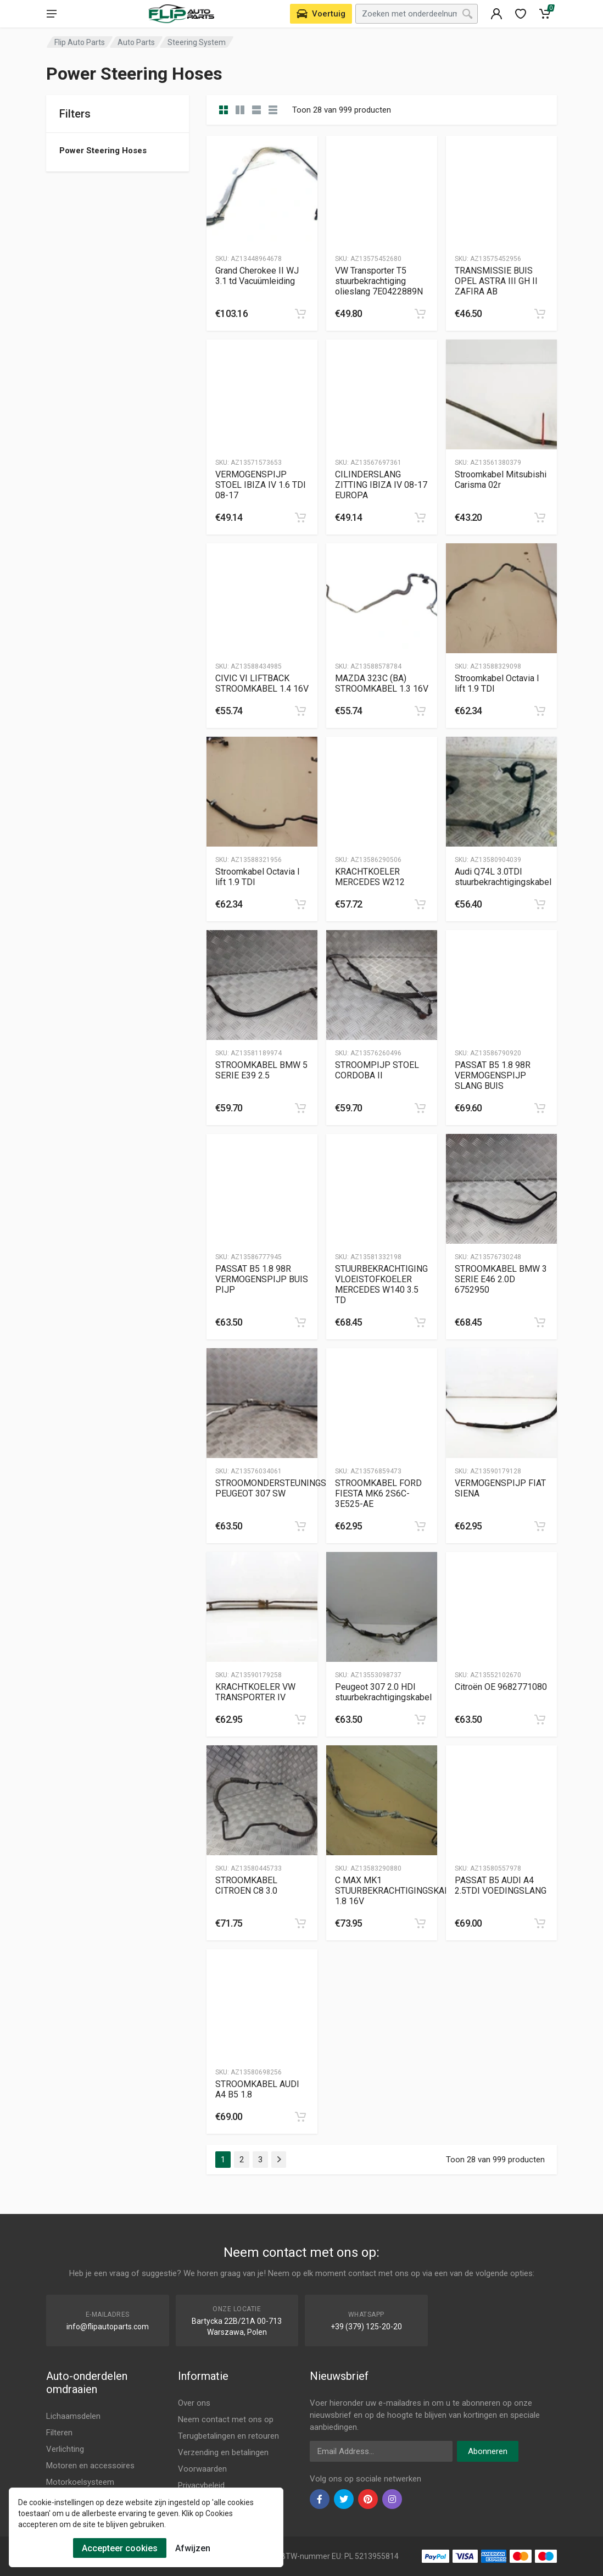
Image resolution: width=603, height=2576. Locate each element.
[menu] (51, 13)
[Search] (467, 14)
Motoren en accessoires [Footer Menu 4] (90, 2466)
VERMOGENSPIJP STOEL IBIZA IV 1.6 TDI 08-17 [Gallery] (260, 484)
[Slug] (261, 191)
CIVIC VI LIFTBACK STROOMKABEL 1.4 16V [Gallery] (262, 683)
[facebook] (320, 2499)
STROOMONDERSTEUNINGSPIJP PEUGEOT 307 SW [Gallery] (280, 1488)
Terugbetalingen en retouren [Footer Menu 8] (228, 2436)
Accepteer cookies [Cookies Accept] (120, 2548)
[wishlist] (521, 13)
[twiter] (344, 2499)
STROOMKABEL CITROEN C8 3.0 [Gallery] (246, 1885)
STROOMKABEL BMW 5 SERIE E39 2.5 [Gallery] (261, 1070)
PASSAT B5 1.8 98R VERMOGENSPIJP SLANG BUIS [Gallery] (493, 1075)
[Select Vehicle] (321, 14)
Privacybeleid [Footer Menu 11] (201, 2485)
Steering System (197, 42)
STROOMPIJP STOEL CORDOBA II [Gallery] (377, 1070)
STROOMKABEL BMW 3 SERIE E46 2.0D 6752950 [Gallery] (501, 1279)
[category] (223, 110)
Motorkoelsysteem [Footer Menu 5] (80, 2482)
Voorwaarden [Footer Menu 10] (202, 2469)
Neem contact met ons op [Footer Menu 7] (225, 2419)
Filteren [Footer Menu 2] (59, 2433)
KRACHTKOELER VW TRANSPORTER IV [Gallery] (255, 1692)
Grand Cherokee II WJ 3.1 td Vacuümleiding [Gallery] (257, 275)
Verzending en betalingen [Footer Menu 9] (223, 2452)
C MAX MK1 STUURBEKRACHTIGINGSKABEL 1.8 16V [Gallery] (397, 1890)
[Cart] (545, 13)
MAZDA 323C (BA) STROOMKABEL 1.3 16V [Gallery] (381, 683)
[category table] (273, 110)
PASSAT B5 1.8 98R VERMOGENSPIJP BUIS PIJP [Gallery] (261, 1279)
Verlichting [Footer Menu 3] (65, 2449)
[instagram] (392, 2499)
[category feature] (256, 110)
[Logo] (181, 13)
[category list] (240, 110)
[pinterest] (368, 2499)
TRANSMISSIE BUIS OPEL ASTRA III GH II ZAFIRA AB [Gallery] (496, 281)
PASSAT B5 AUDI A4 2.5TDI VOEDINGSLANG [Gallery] (500, 1885)
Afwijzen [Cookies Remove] (192, 2548)
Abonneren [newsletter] (487, 2451)
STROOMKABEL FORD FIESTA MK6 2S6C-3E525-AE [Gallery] (378, 1493)
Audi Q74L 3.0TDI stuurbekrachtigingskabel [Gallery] (503, 876)
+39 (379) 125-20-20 (366, 2326)
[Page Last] (278, 2159)
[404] (496, 13)
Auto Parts (136, 42)
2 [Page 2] (241, 2160)
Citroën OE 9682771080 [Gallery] (501, 1687)
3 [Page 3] (260, 2160)
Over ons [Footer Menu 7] (194, 2403)
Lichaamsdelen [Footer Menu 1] (73, 2416)
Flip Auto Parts (79, 42)
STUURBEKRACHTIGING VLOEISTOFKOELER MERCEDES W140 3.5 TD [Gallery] (381, 1284)
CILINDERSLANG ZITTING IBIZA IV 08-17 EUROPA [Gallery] (381, 484)
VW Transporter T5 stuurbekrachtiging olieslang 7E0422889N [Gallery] (379, 281)
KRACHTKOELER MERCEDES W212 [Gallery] (370, 876)
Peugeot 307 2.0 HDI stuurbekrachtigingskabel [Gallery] (383, 1692)
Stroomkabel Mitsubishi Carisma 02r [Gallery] (500, 479)
